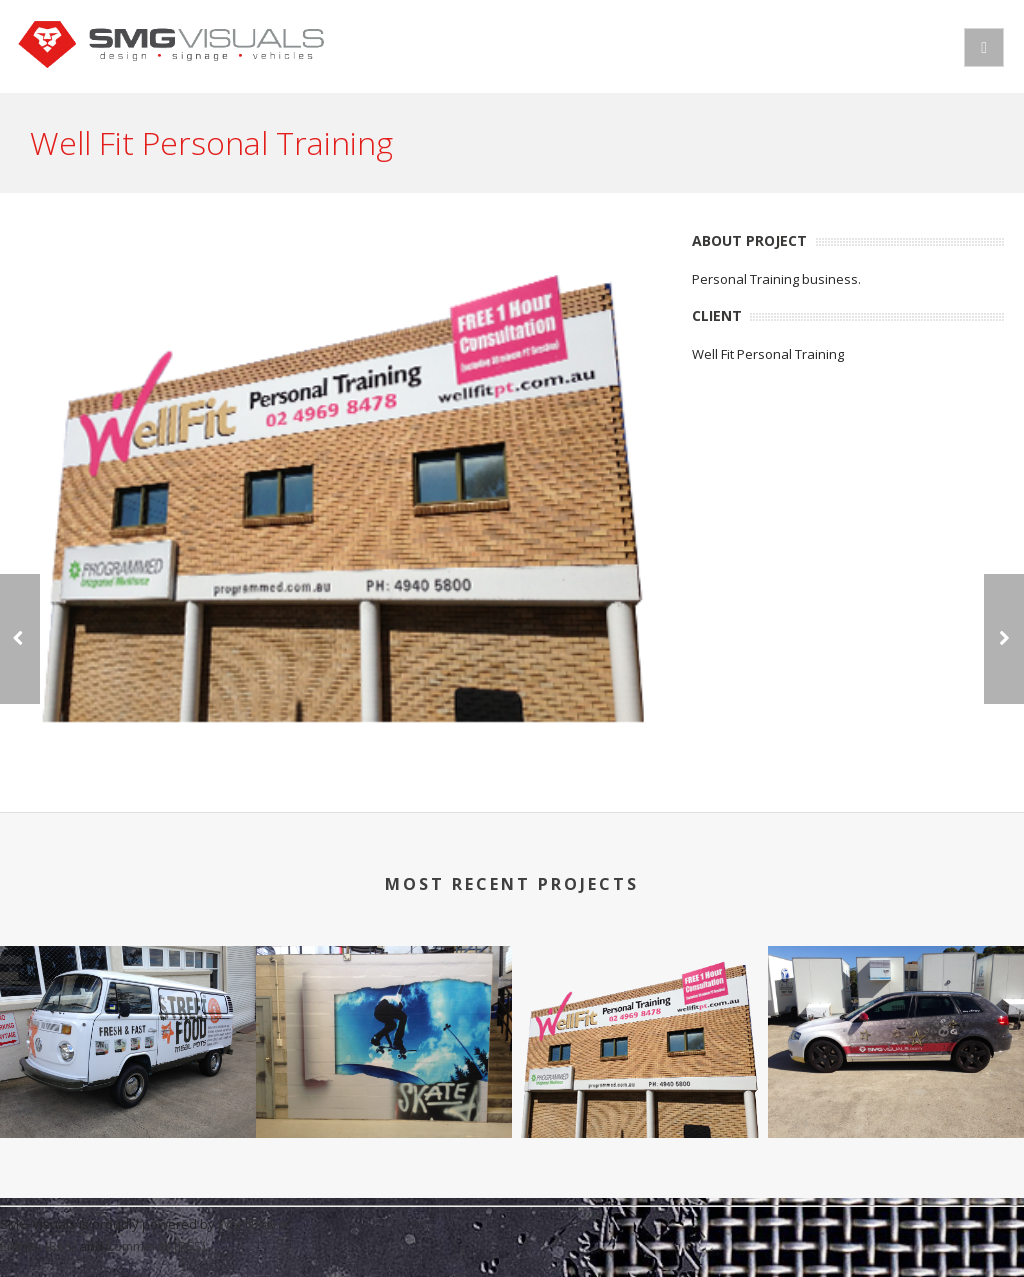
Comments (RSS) (155, 1246)
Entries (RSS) (38, 1246)
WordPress (252, 1224)
